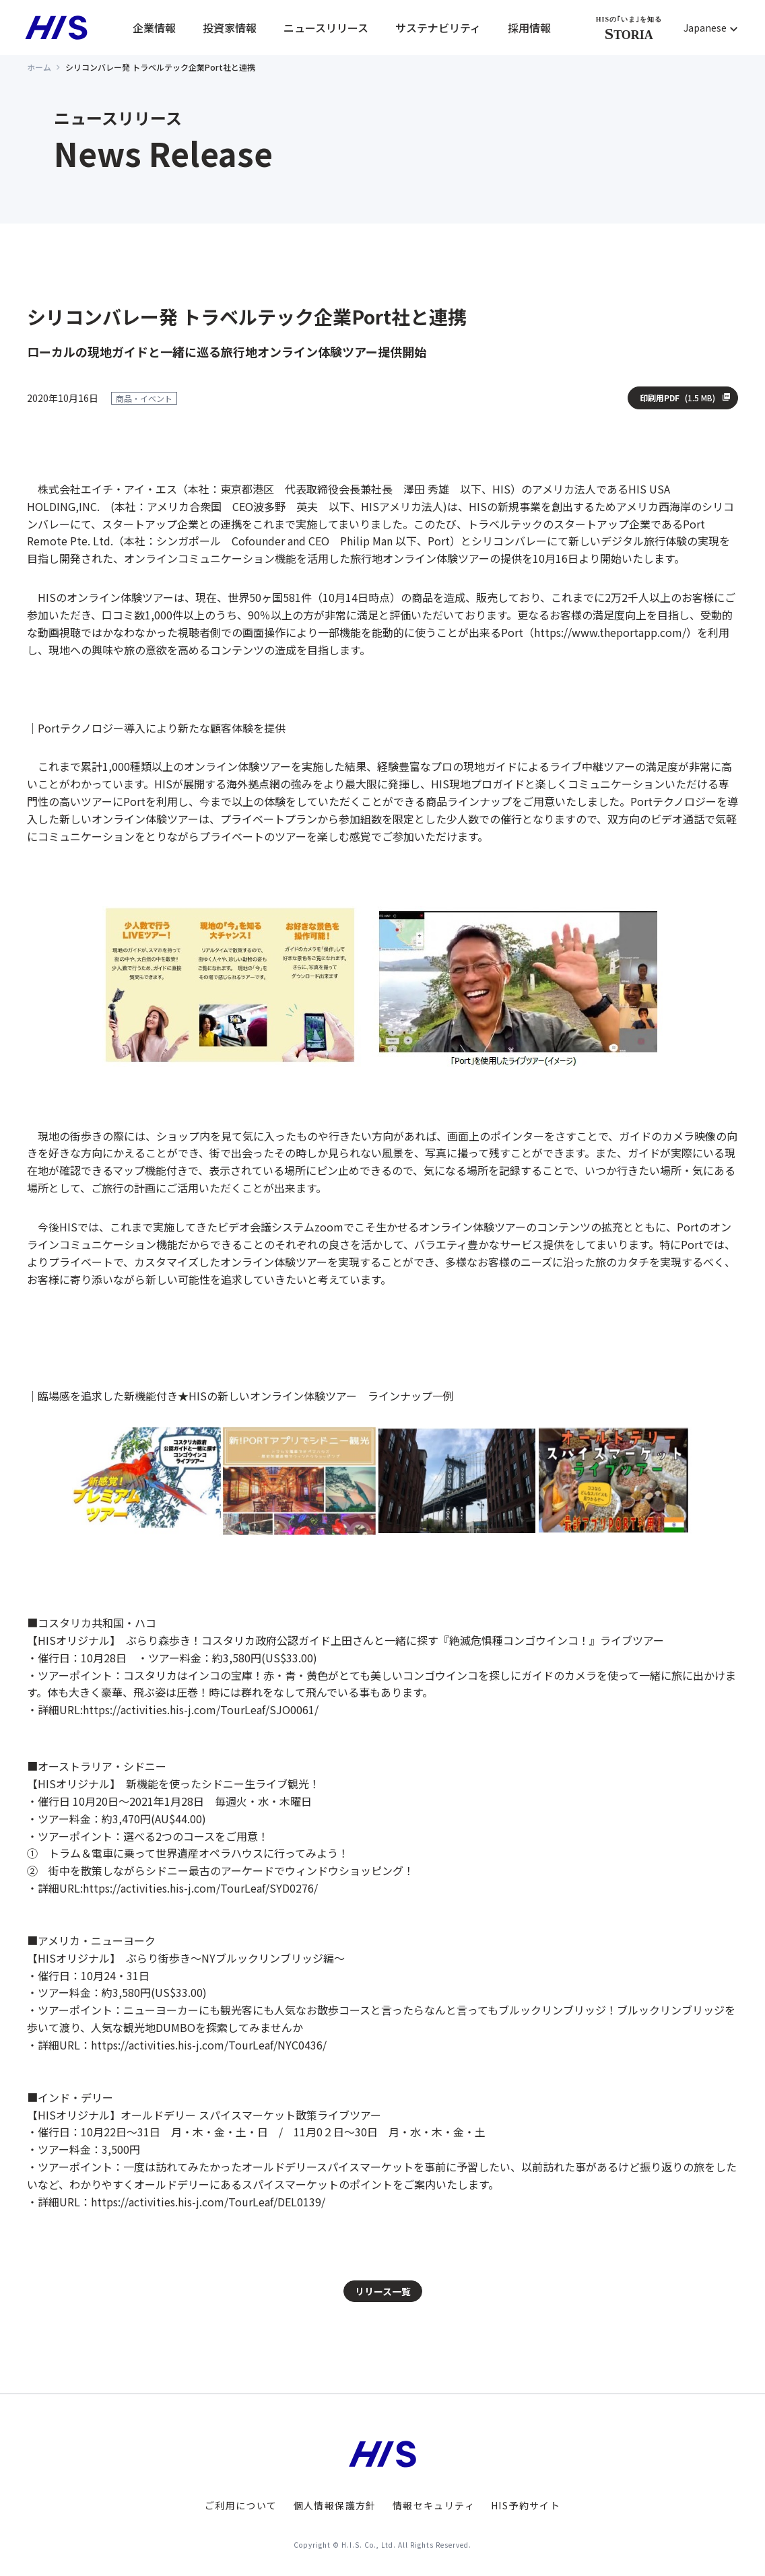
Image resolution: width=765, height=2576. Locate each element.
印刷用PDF (677, 398)
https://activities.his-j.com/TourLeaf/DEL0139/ (208, 2202)
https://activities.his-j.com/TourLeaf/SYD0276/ (200, 1888)
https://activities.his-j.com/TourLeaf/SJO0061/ (201, 1709)
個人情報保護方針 (335, 2505)
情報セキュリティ (434, 2505)
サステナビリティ (438, 27)
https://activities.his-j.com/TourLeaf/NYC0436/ (209, 2045)
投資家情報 (230, 27)
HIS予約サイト (525, 2505)
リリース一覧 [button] (383, 2291)
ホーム (39, 67)
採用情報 (529, 27)
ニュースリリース (326, 27)
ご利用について (241, 2505)
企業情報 (154, 27)
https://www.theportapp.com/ (610, 632)
